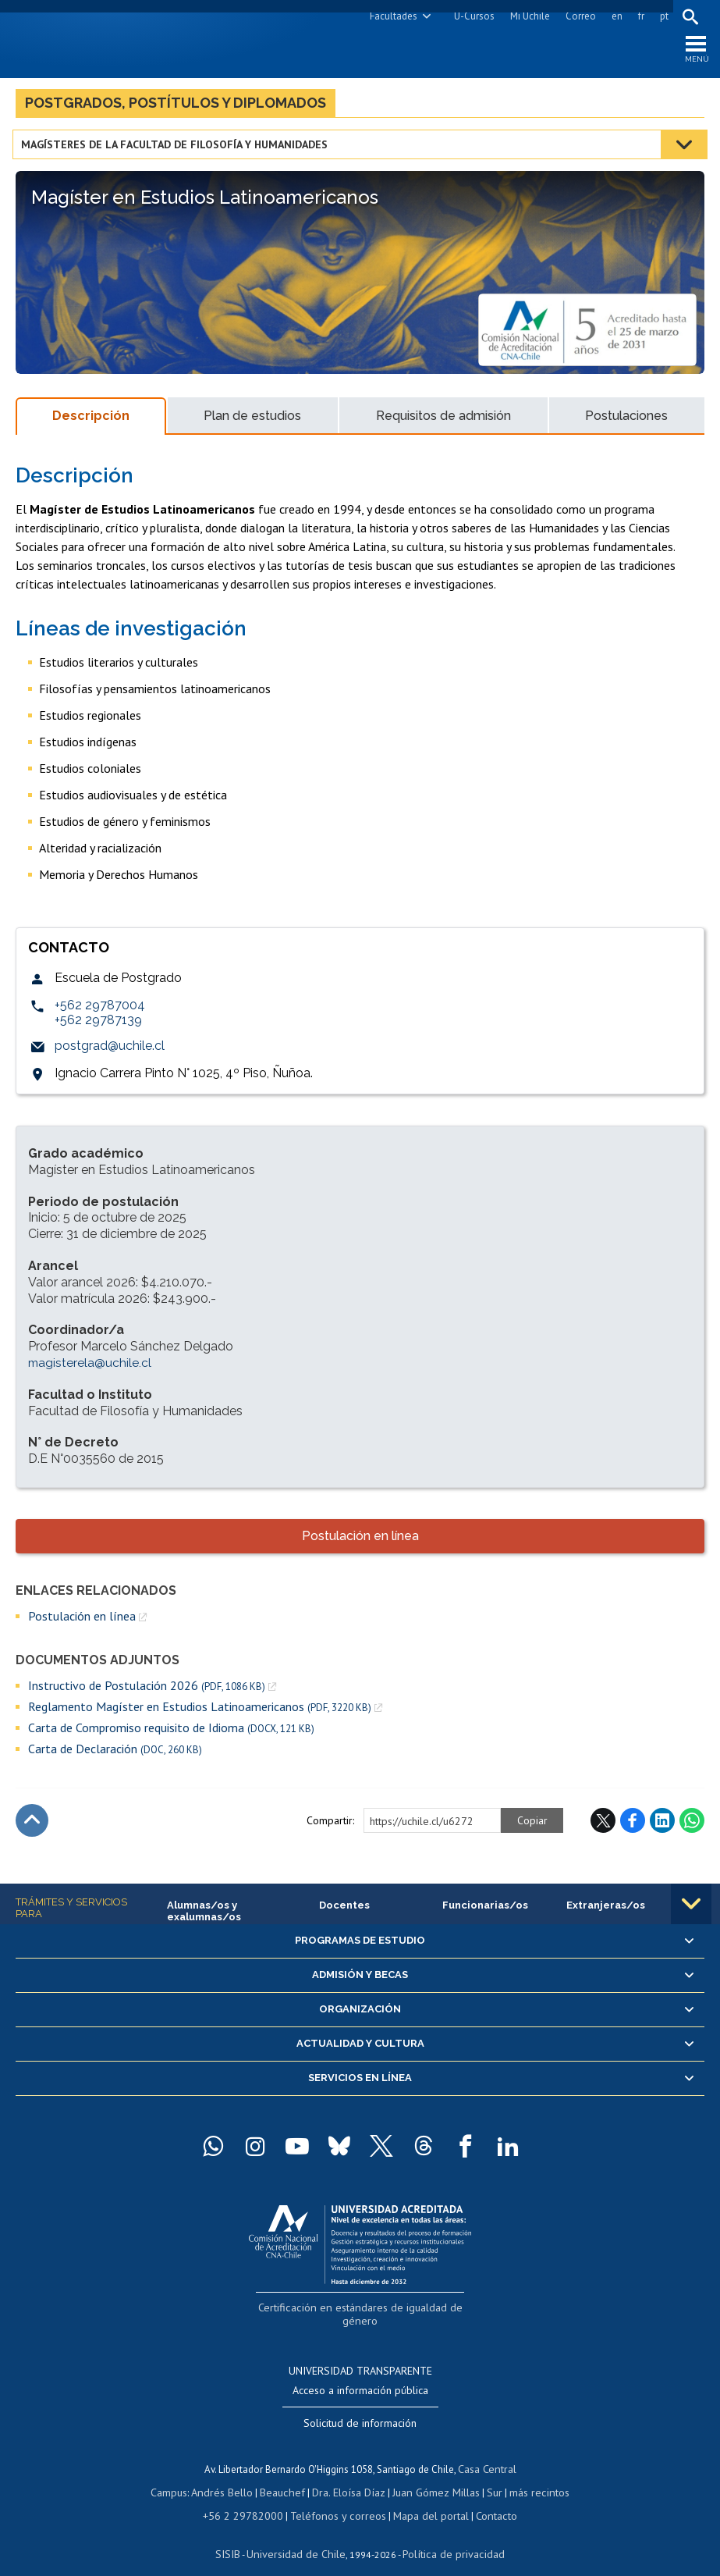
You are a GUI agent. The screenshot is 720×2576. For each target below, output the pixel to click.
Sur (488, 2475)
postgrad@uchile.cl (110, 1051)
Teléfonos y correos (337, 2496)
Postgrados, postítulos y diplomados (175, 108)
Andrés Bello (231, 2475)
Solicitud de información (360, 2408)
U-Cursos (471, 16)
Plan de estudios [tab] (252, 421)
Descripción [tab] (90, 421)
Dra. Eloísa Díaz (349, 2475)
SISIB (238, 2533)
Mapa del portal (422, 2496)
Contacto (484, 2496)
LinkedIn (662, 1826)
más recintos (530, 2475)
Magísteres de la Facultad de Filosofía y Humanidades (177, 150)
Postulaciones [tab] (626, 421)
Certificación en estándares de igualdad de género (361, 2310)
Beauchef (287, 2475)
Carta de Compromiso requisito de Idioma (171, 1733)
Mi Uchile (527, 16)
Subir (32, 1825)
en (613, 16)
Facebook (632, 1826)
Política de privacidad (447, 2533)
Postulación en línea (360, 1541)
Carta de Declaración (115, 1754)
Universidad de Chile (299, 2533)
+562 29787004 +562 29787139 (100, 1017)
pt (661, 16)
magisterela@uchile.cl (90, 1368)
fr (638, 16)
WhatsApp (692, 1826)
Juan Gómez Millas (432, 2475)
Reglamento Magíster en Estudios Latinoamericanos (199, 1712)
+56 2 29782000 (250, 2496)
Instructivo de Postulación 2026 (146, 1691)
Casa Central (487, 2453)
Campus (181, 2475)
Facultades (390, 16)
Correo (577, 16)
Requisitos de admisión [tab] (443, 421)
